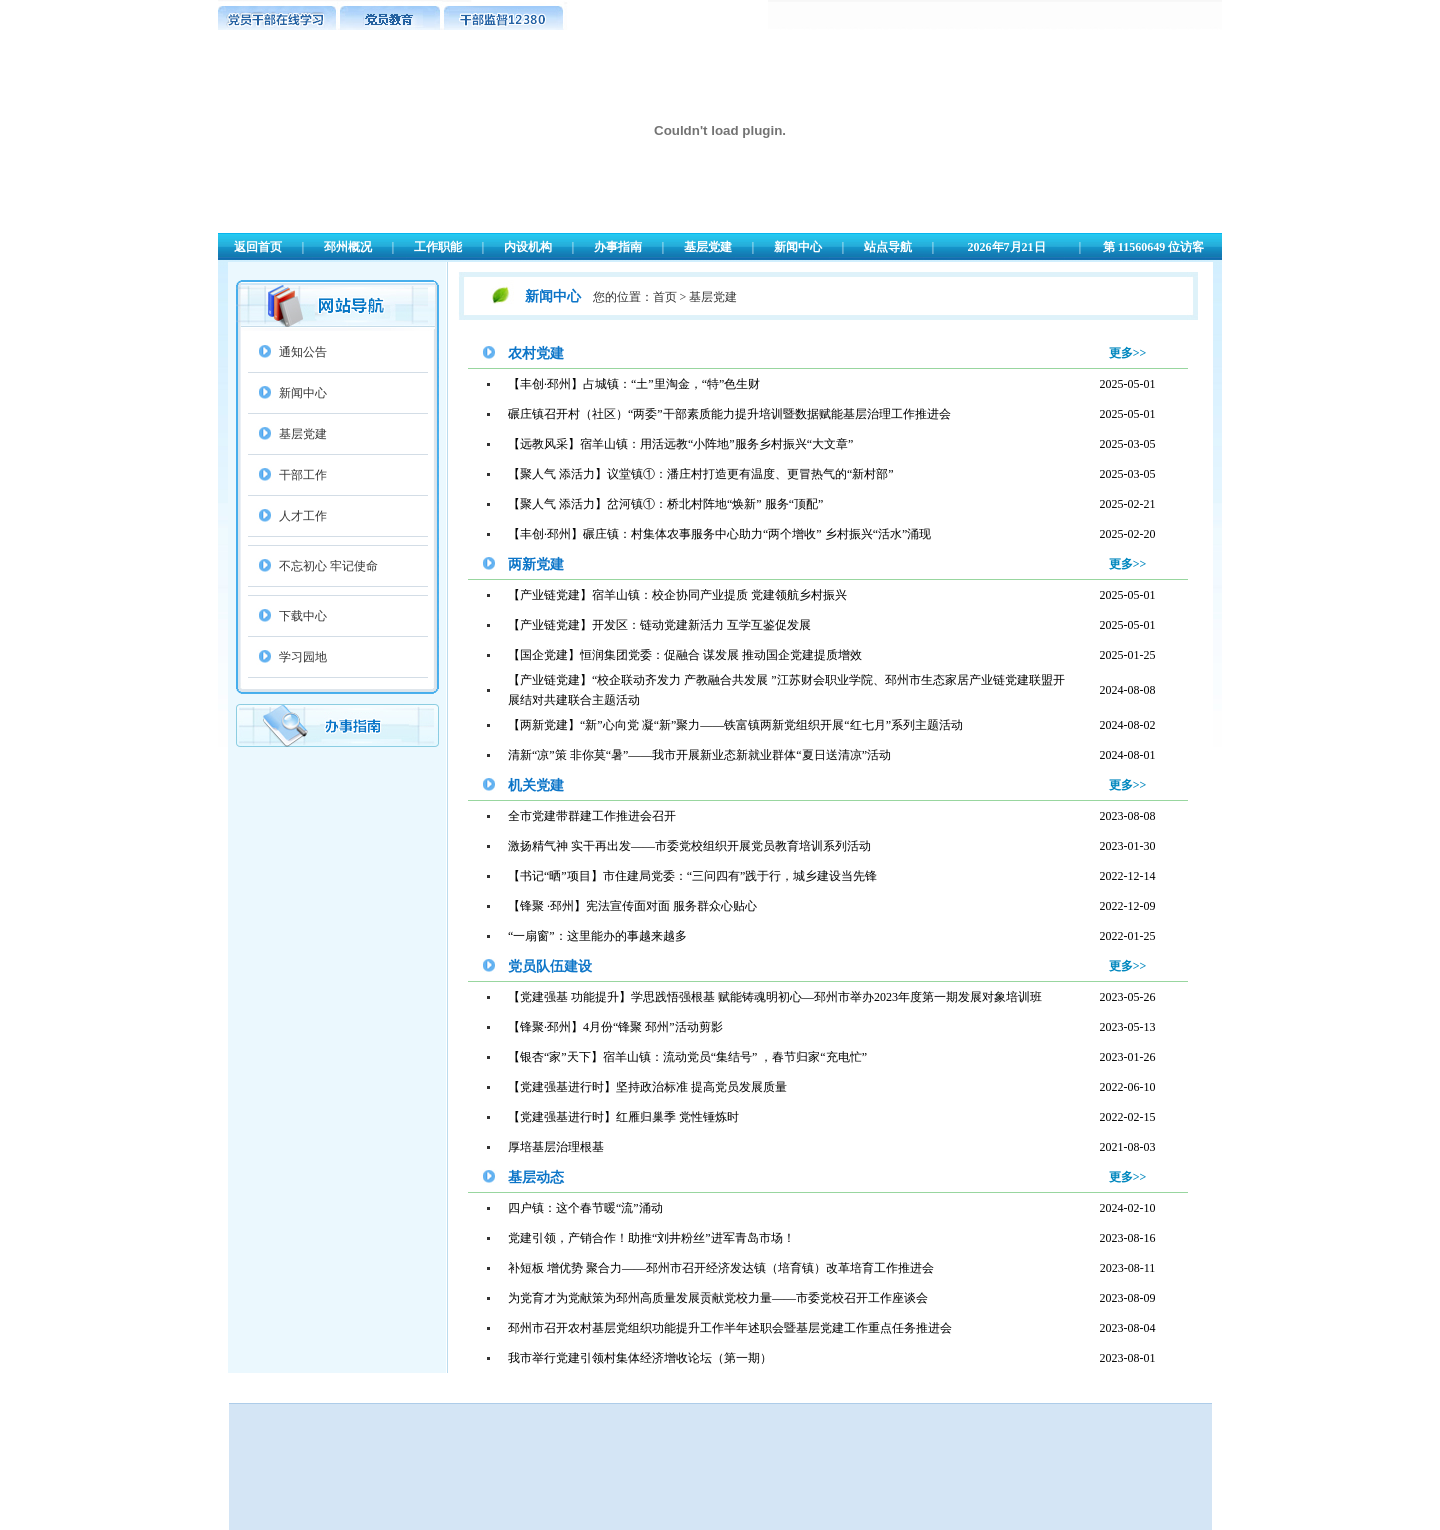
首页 (665, 297)
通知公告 (303, 352)
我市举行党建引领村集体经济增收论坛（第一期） (640, 1358)
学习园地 (303, 657)
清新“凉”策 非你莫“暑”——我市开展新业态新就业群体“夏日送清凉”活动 (699, 755)
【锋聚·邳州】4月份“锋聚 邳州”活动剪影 (615, 1027)
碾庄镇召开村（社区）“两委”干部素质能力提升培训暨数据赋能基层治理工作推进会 (729, 414)
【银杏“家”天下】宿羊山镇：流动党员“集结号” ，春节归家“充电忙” (687, 1057)
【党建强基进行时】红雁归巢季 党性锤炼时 (623, 1117)
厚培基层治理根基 (556, 1147)
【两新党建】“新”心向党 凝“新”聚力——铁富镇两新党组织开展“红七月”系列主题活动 (735, 725)
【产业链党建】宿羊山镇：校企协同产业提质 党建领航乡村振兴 (677, 595)
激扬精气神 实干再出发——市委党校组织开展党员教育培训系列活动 (689, 846)
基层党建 (708, 247)
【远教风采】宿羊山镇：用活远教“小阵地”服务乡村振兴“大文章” (680, 444)
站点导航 (888, 247)
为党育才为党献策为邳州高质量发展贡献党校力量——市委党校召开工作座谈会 (718, 1298)
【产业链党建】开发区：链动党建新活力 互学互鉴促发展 (659, 625)
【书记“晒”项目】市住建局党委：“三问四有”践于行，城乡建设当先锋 (692, 876)
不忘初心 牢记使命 (328, 566)
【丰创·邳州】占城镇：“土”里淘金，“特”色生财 (634, 384)
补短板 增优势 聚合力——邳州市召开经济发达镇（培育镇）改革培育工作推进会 (721, 1268)
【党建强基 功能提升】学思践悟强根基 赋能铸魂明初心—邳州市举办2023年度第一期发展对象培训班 (775, 997)
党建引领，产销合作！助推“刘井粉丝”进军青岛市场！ (651, 1238)
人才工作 (303, 516)
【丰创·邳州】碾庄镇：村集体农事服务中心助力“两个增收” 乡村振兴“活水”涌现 (719, 534)
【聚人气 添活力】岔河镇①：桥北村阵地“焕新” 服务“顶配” (665, 504)
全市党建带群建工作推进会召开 (592, 816)
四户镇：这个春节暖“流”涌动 (585, 1208)
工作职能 (438, 247)
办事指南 (618, 247)
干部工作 (303, 475)
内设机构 (528, 247)
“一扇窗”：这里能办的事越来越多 (597, 936)
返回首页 (258, 247)
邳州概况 (348, 247)
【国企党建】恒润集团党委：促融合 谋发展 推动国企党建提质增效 (685, 655)
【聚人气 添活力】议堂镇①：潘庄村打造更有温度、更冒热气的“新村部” (701, 474)
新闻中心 (798, 247)
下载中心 (303, 616)
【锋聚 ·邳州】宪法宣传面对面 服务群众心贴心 (632, 906)
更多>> (1128, 353)
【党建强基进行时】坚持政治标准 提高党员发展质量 (647, 1087)
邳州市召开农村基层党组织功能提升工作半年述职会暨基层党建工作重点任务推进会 (730, 1328)
